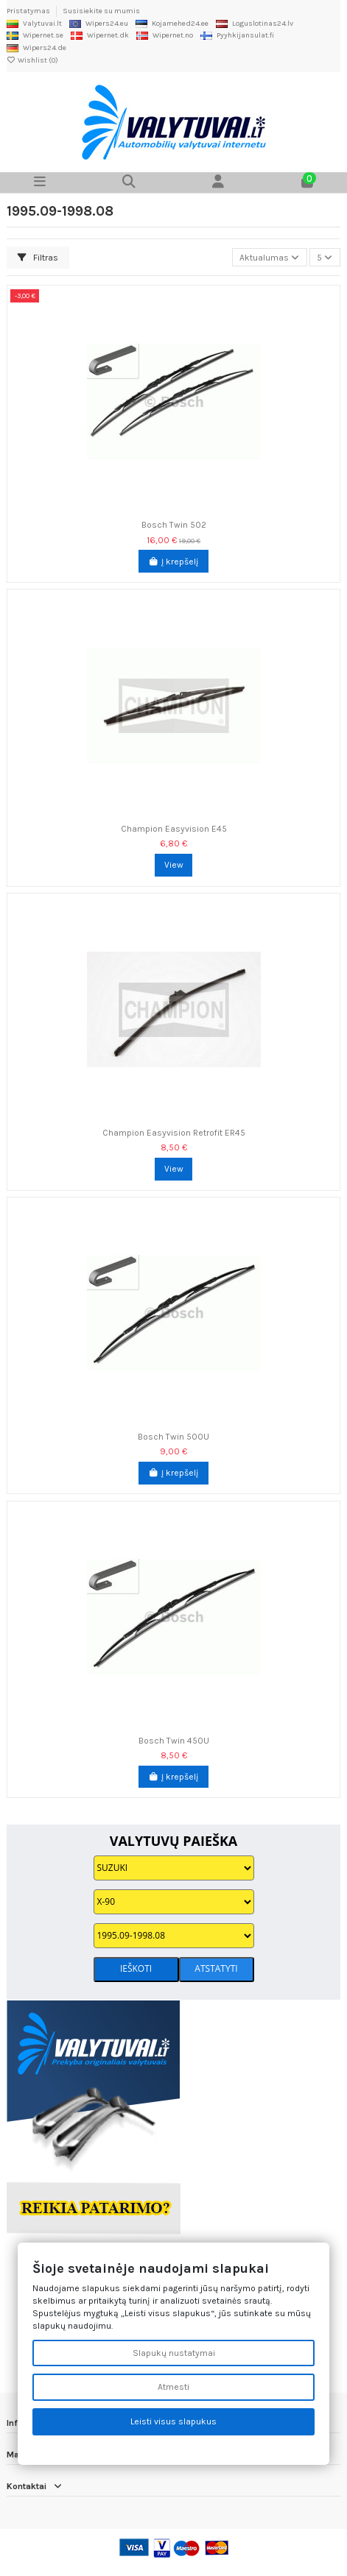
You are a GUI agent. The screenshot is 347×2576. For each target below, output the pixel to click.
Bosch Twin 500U (173, 1437)
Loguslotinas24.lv (254, 23)
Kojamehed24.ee (172, 23)
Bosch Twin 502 (173, 525)
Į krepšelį (173, 561)
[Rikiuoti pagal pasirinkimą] (269, 257)
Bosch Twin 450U (174, 1740)
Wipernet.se (35, 35)
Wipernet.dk (100, 35)
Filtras (38, 257)
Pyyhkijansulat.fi (237, 35)
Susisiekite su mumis (101, 11)
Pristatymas (29, 11)
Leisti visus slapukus (173, 2421)
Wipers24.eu (98, 23)
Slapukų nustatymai (174, 2353)
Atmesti (173, 2387)
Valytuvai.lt (34, 23)
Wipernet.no (164, 35)
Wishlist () (32, 60)
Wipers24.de (36, 47)
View (173, 865)
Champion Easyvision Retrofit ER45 (173, 1133)
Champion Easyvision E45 (174, 829)
